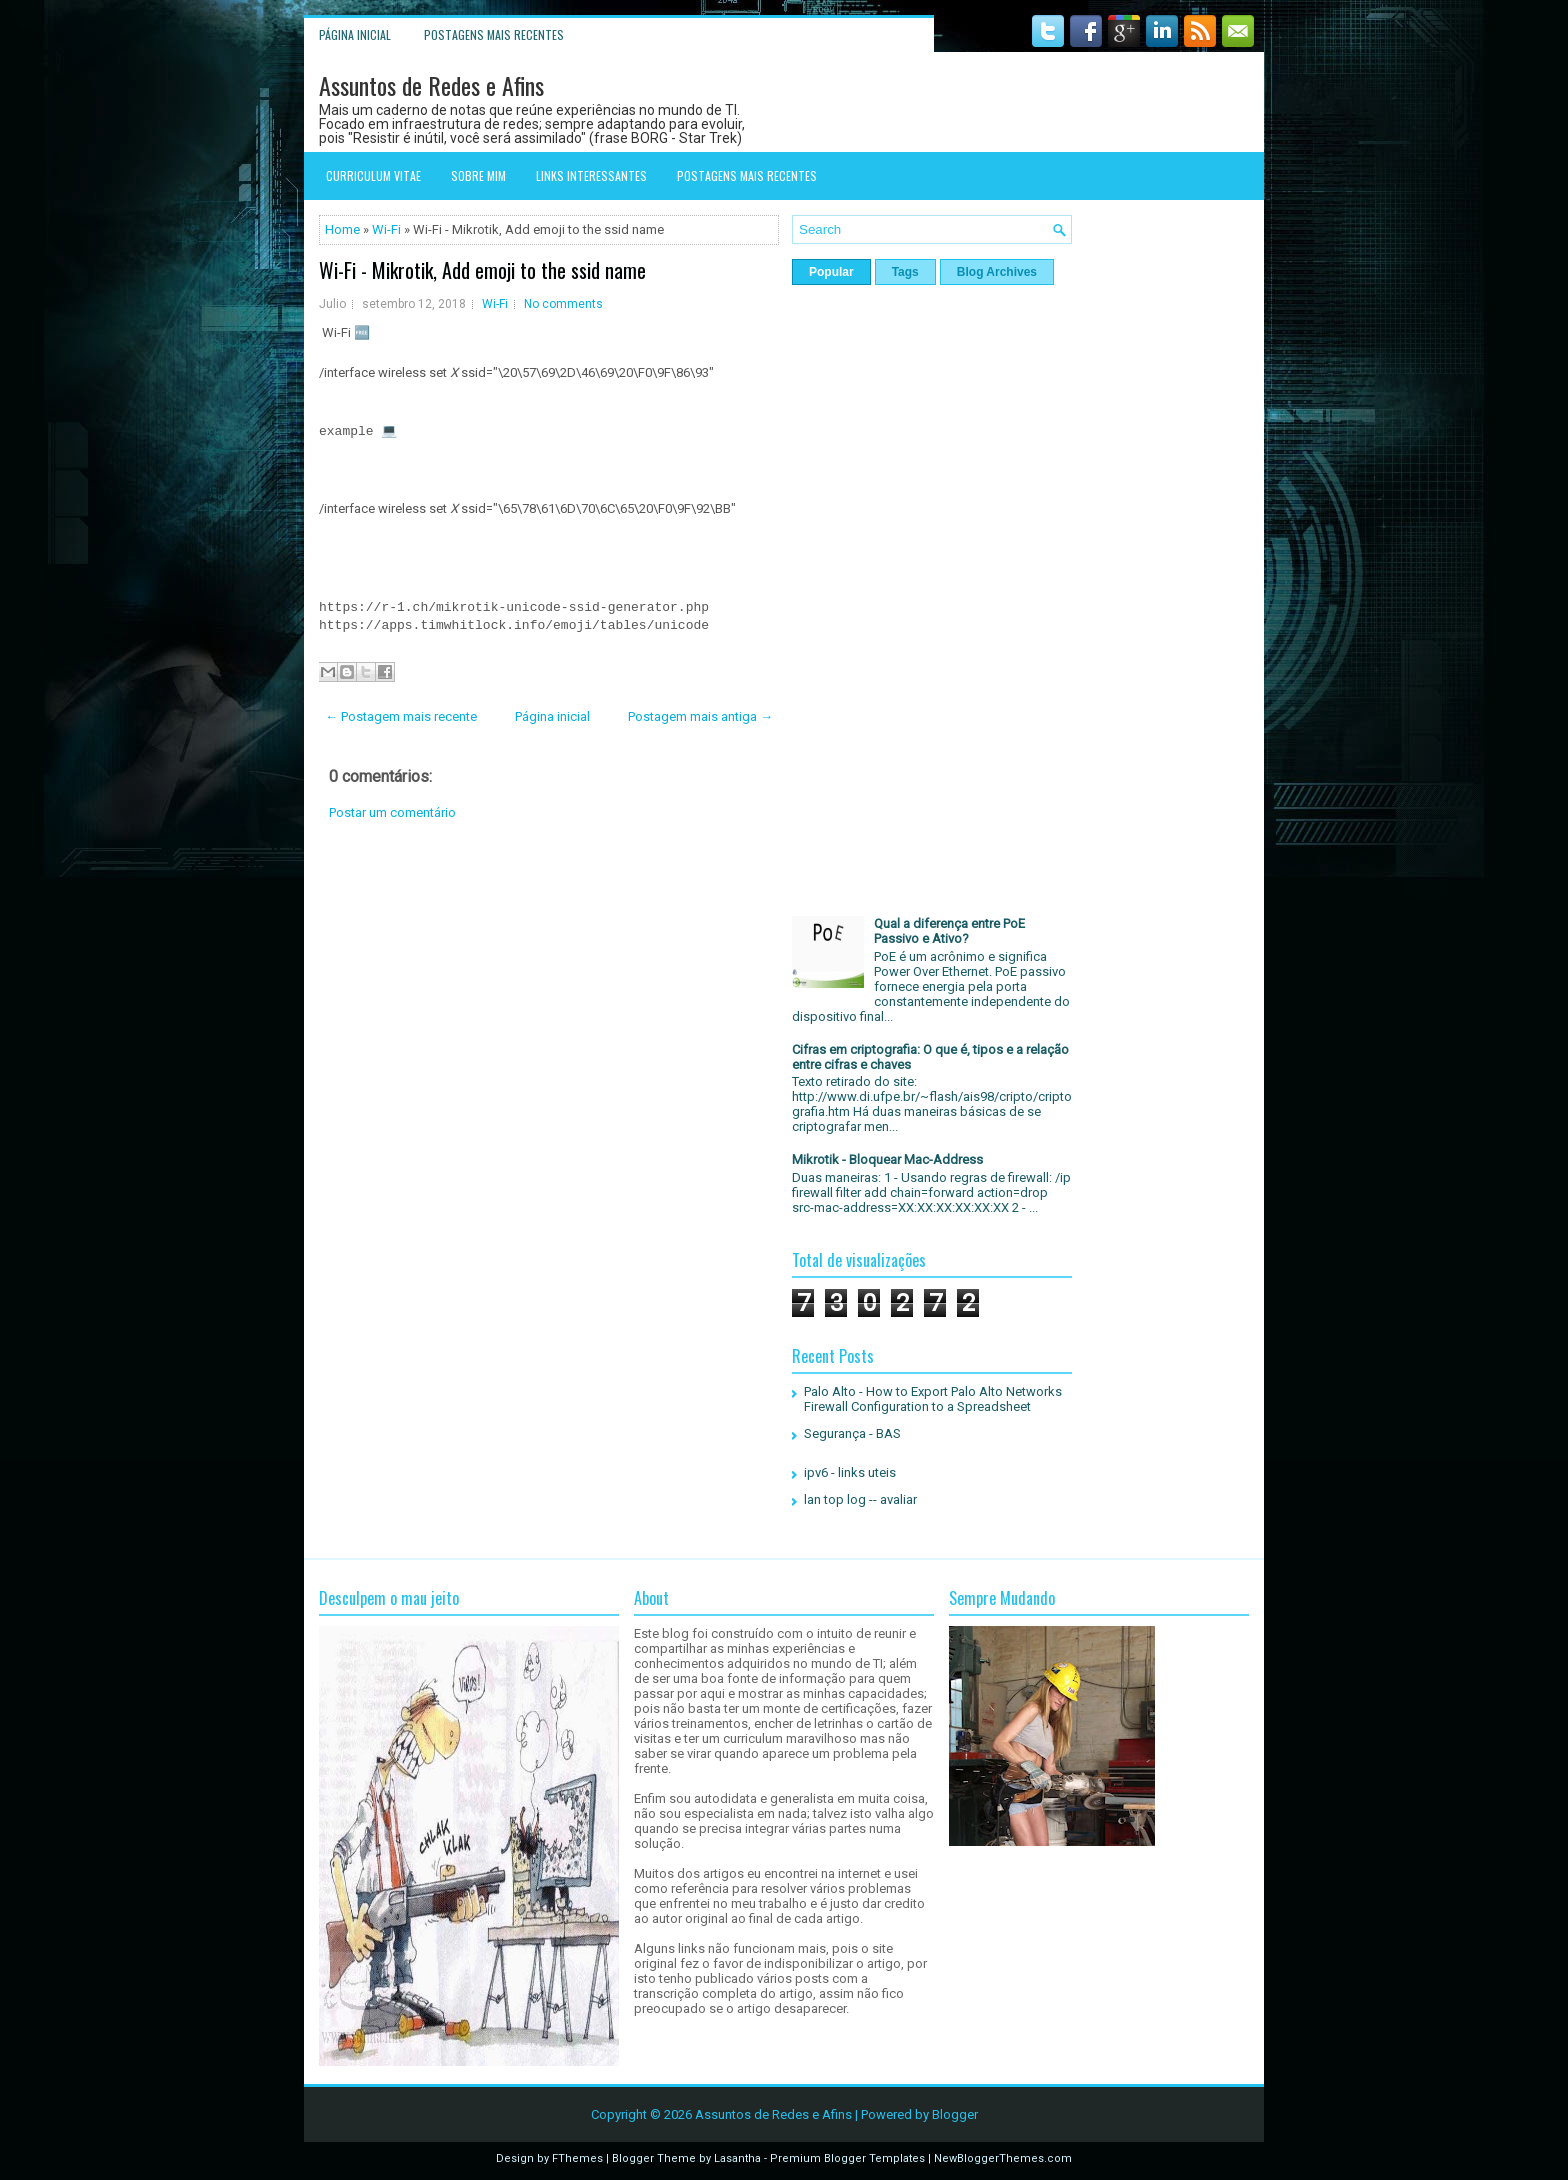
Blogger (955, 2114)
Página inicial (355, 34)
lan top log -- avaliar (860, 1499)
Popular (831, 272)
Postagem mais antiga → (700, 716)
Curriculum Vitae (373, 175)
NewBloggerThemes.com (1003, 2158)
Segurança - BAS (852, 1433)
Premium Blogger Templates (847, 2158)
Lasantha (737, 2158)
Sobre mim (478, 175)
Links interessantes (591, 175)
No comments (563, 304)
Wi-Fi (386, 229)
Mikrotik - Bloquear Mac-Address (887, 1159)
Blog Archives (997, 272)
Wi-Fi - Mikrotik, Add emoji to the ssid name (482, 270)
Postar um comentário (392, 812)
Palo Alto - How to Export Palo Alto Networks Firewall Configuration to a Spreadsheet (933, 1399)
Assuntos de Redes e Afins (431, 85)
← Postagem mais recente (401, 716)
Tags (905, 272)
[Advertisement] (549, 998)
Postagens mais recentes (494, 34)
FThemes (577, 2158)
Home (342, 229)
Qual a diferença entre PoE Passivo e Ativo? (949, 931)
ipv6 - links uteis (850, 1472)
